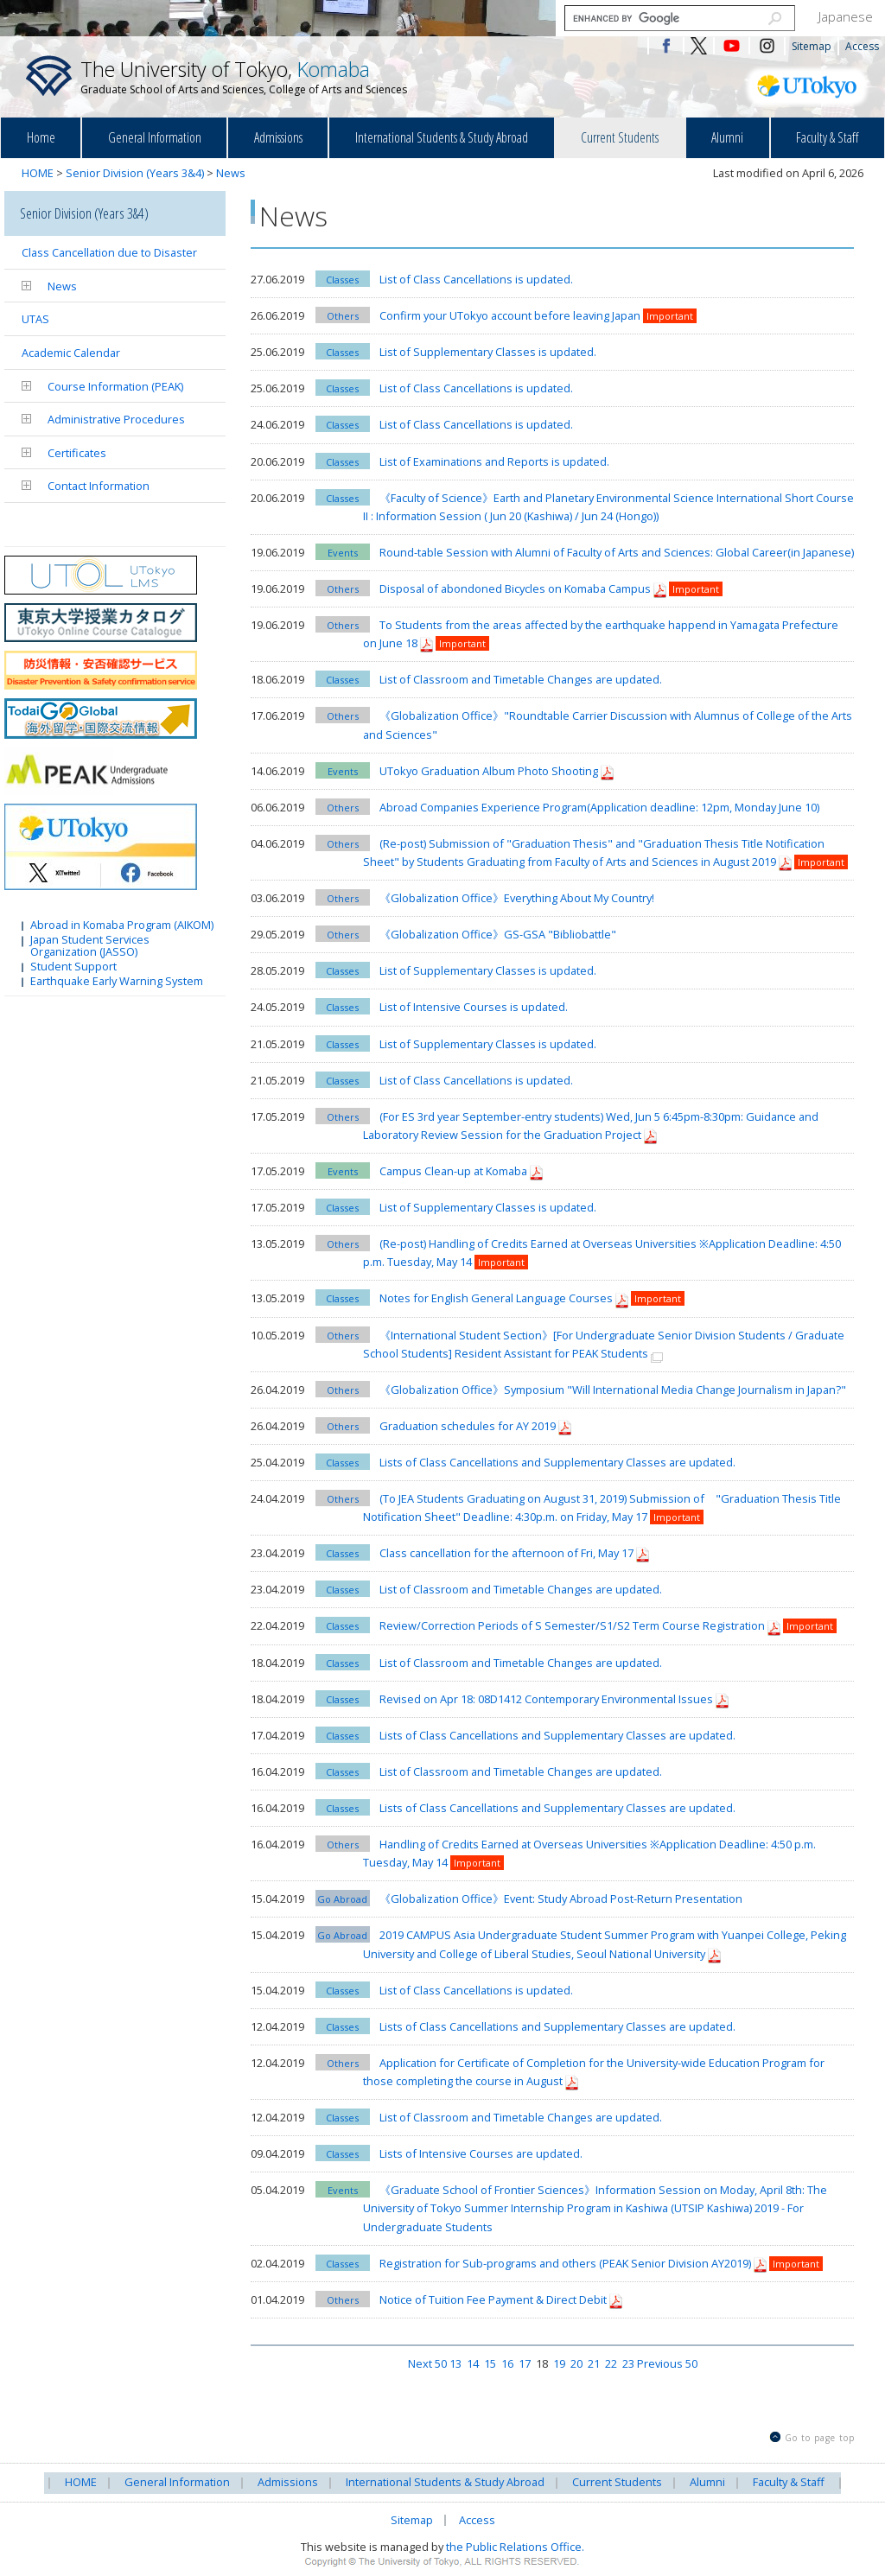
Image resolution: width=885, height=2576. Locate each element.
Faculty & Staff (827, 137)
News (230, 173)
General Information (154, 137)
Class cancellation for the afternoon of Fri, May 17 (507, 1553)
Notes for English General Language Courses (496, 1298)
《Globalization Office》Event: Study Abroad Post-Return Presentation (560, 1898)
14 (473, 2363)
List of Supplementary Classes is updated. (487, 351)
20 (576, 2363)
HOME (38, 173)
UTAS (35, 319)
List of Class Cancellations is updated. (476, 279)
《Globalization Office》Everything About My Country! (516, 898)
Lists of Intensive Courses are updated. (481, 2153)
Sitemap (811, 46)
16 (507, 2363)
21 (594, 2363)
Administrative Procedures (116, 419)
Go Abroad (342, 1898)
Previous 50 (667, 2363)
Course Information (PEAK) (115, 386)
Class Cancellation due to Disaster (109, 252)
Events (343, 552)
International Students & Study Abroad (441, 137)
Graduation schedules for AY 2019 (467, 1426)
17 (525, 2363)
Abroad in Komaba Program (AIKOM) (121, 924)
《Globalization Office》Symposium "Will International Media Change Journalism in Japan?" (612, 1389)
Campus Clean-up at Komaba (453, 1171)
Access (862, 46)
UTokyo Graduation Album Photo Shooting (488, 771)
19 (559, 2363)
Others (343, 315)
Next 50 (427, 2363)
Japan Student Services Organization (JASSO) (90, 944)
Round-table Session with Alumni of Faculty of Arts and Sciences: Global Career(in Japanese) (616, 552)
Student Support (73, 965)
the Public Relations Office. (515, 2546)
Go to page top (820, 2438)
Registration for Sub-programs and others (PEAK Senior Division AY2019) (566, 2263)
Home (41, 137)
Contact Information (99, 485)
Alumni (727, 137)
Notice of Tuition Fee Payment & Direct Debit (494, 2299)
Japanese (845, 16)
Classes (342, 279)
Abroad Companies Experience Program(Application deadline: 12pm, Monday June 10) (599, 807)
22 (611, 2363)
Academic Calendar (71, 352)
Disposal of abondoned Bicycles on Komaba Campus (515, 588)
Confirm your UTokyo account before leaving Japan (509, 315)
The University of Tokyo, (243, 76)
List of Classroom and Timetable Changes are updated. (520, 679)
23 (628, 2363)
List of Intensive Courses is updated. (473, 1006)
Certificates (77, 453)
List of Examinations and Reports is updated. (494, 461)
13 (455, 2363)
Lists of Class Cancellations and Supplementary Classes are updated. (557, 1462)
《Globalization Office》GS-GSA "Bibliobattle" (503, 934)
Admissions (278, 137)
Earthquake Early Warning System (116, 980)
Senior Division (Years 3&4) (135, 173)
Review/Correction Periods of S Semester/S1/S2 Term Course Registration (572, 1625)
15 (490, 2363)
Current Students (620, 137)
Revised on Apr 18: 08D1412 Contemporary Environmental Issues (546, 1699)
